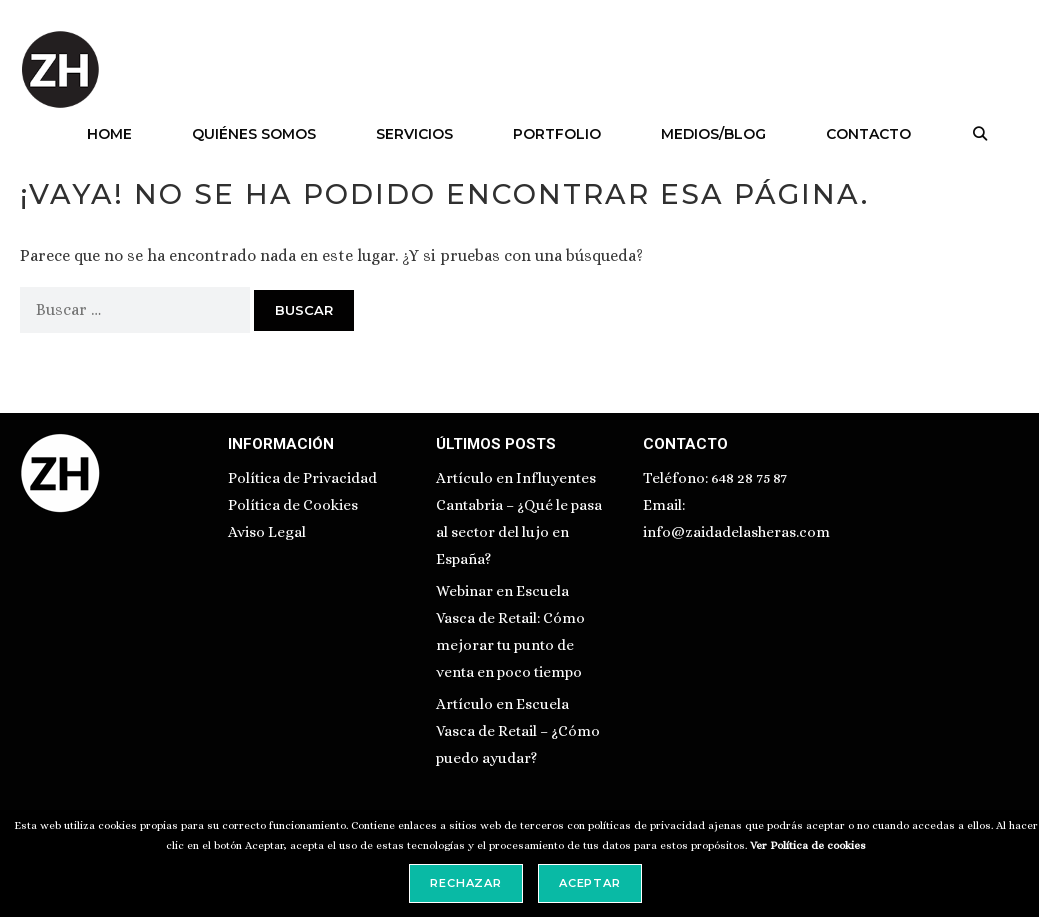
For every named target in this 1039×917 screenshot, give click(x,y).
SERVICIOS (414, 134)
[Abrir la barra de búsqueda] (980, 134)
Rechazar (466, 883)
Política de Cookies (293, 505)
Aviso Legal (267, 532)
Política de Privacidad (302, 478)
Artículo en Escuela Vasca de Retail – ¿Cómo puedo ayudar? (518, 731)
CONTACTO (868, 134)
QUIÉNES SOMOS (254, 134)
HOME (109, 134)
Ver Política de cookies (808, 845)
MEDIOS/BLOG (713, 134)
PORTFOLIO (557, 134)
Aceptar (590, 883)
